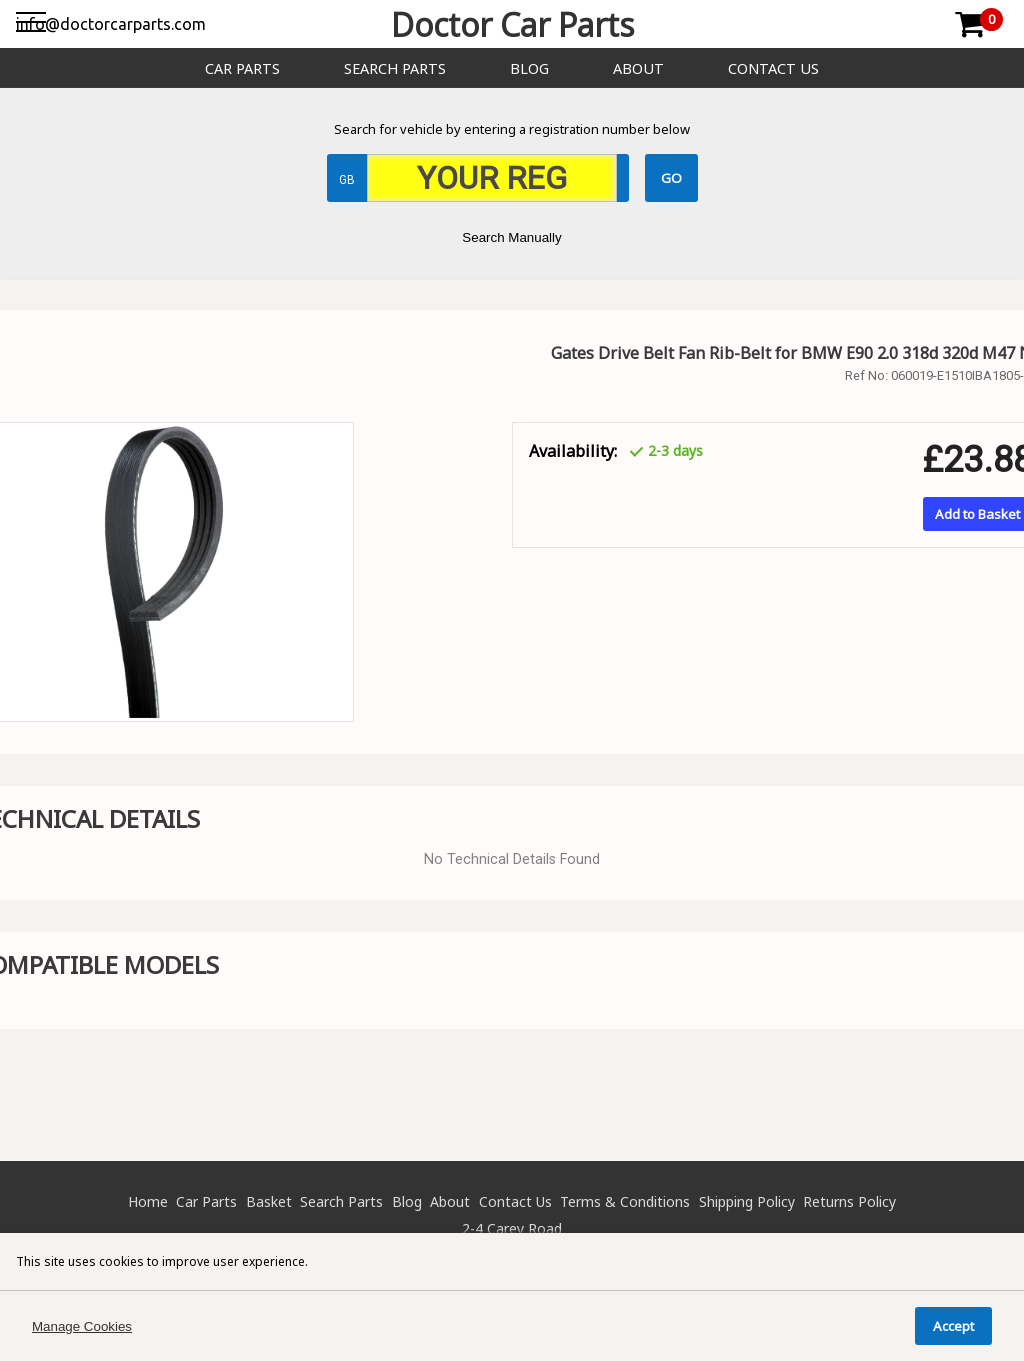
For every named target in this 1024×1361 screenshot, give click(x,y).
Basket (269, 1201)
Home (148, 1201)
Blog (529, 68)
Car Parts (242, 68)
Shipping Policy (747, 1201)
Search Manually (511, 237)
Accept (953, 1326)
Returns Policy (849, 1201)
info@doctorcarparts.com (111, 24)
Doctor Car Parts (512, 24)
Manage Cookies (82, 1326)
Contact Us (773, 68)
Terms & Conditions (625, 1201)
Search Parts (395, 68)
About (638, 68)
